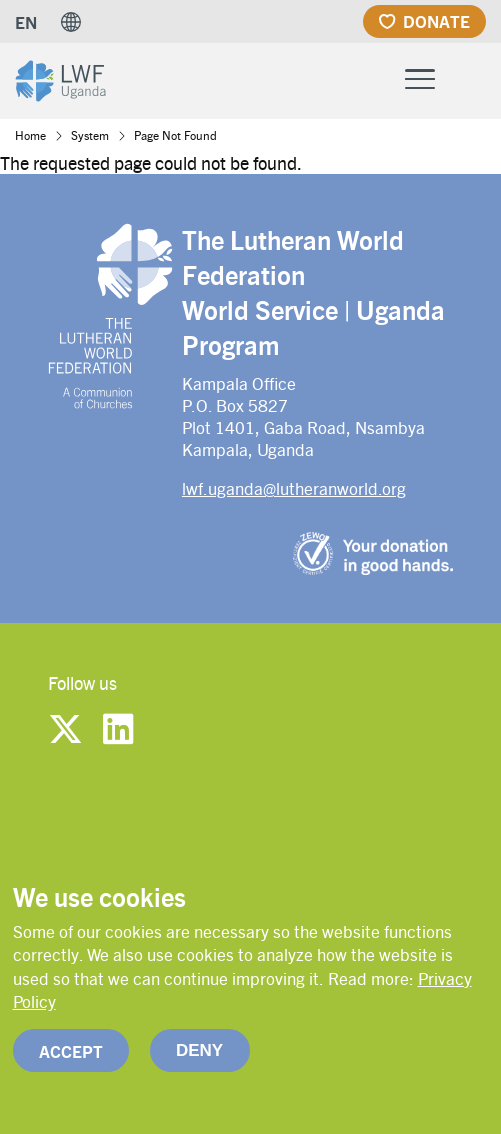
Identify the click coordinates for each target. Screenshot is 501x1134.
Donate (436, 21)
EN (26, 22)
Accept (71, 1070)
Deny (199, 1069)
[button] (71, 22)
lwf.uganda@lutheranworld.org (294, 488)
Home (30, 135)
